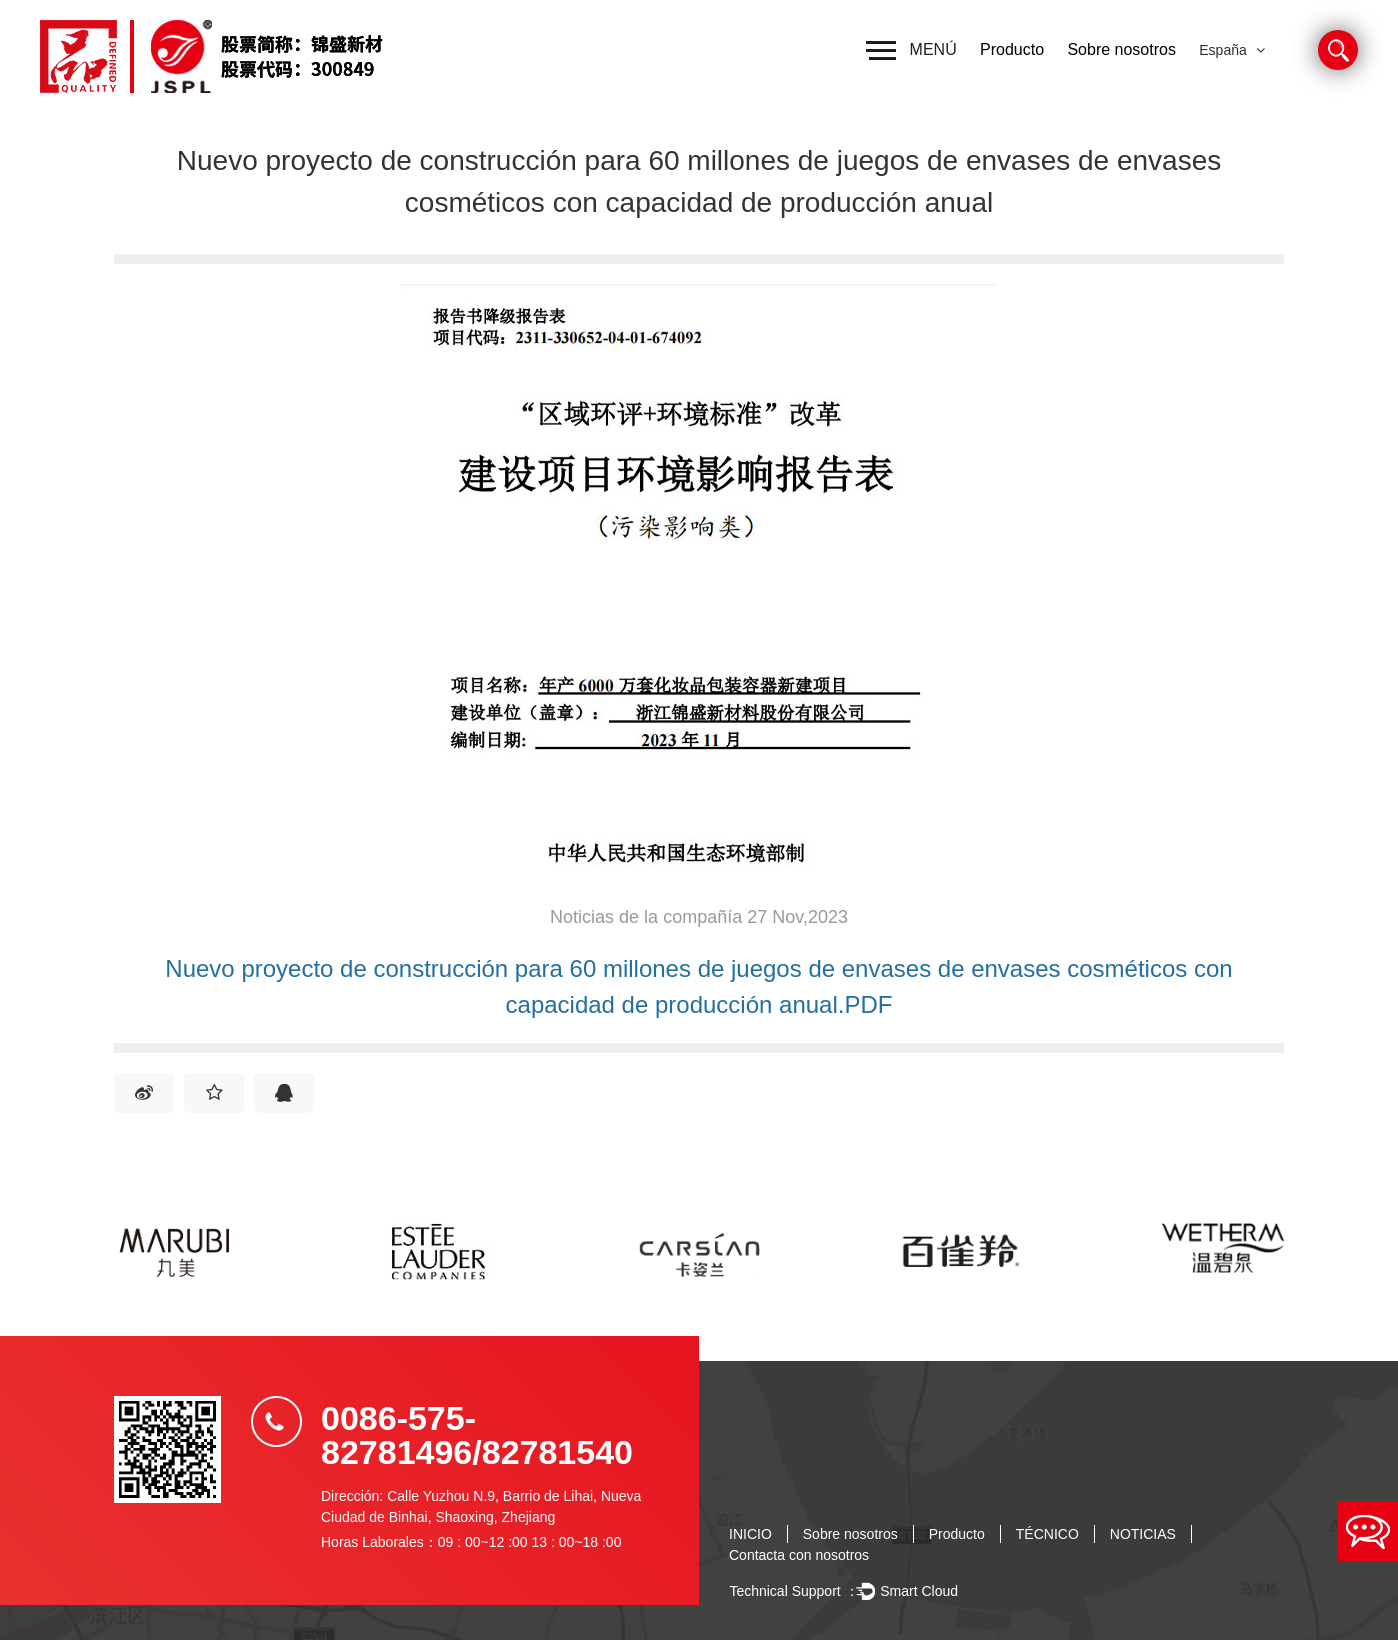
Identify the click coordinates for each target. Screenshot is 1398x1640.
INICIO (750, 1534)
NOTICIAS (1143, 1534)
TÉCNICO (1047, 1534)
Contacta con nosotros (799, 1555)
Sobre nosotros (1121, 49)
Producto (1012, 49)
